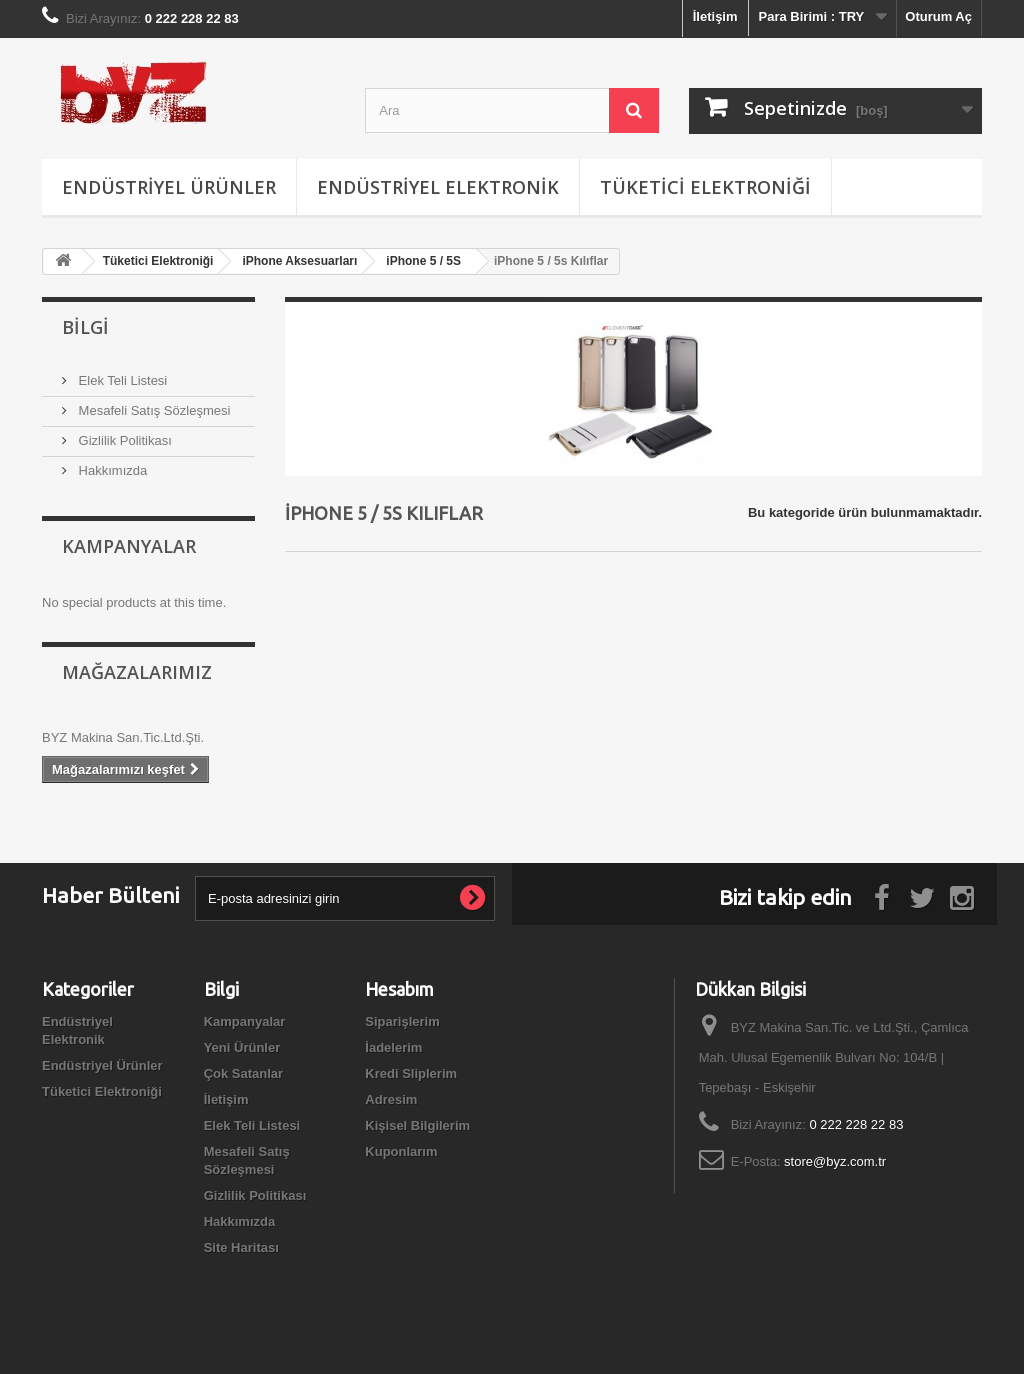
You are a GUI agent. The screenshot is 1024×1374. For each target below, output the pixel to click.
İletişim (715, 16)
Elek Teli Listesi (121, 380)
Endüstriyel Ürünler (169, 187)
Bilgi (85, 327)
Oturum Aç (938, 16)
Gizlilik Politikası (123, 440)
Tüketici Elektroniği (705, 187)
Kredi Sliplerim (411, 1073)
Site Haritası (241, 1247)
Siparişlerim (402, 1021)
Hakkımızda (111, 470)
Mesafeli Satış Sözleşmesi (152, 410)
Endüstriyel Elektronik (438, 187)
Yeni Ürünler (242, 1047)
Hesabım (399, 989)
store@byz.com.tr (835, 1161)
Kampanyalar (129, 546)
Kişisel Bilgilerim (417, 1125)
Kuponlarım (401, 1151)
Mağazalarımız (137, 672)
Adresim (391, 1099)
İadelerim (393, 1047)
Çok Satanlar (243, 1073)
